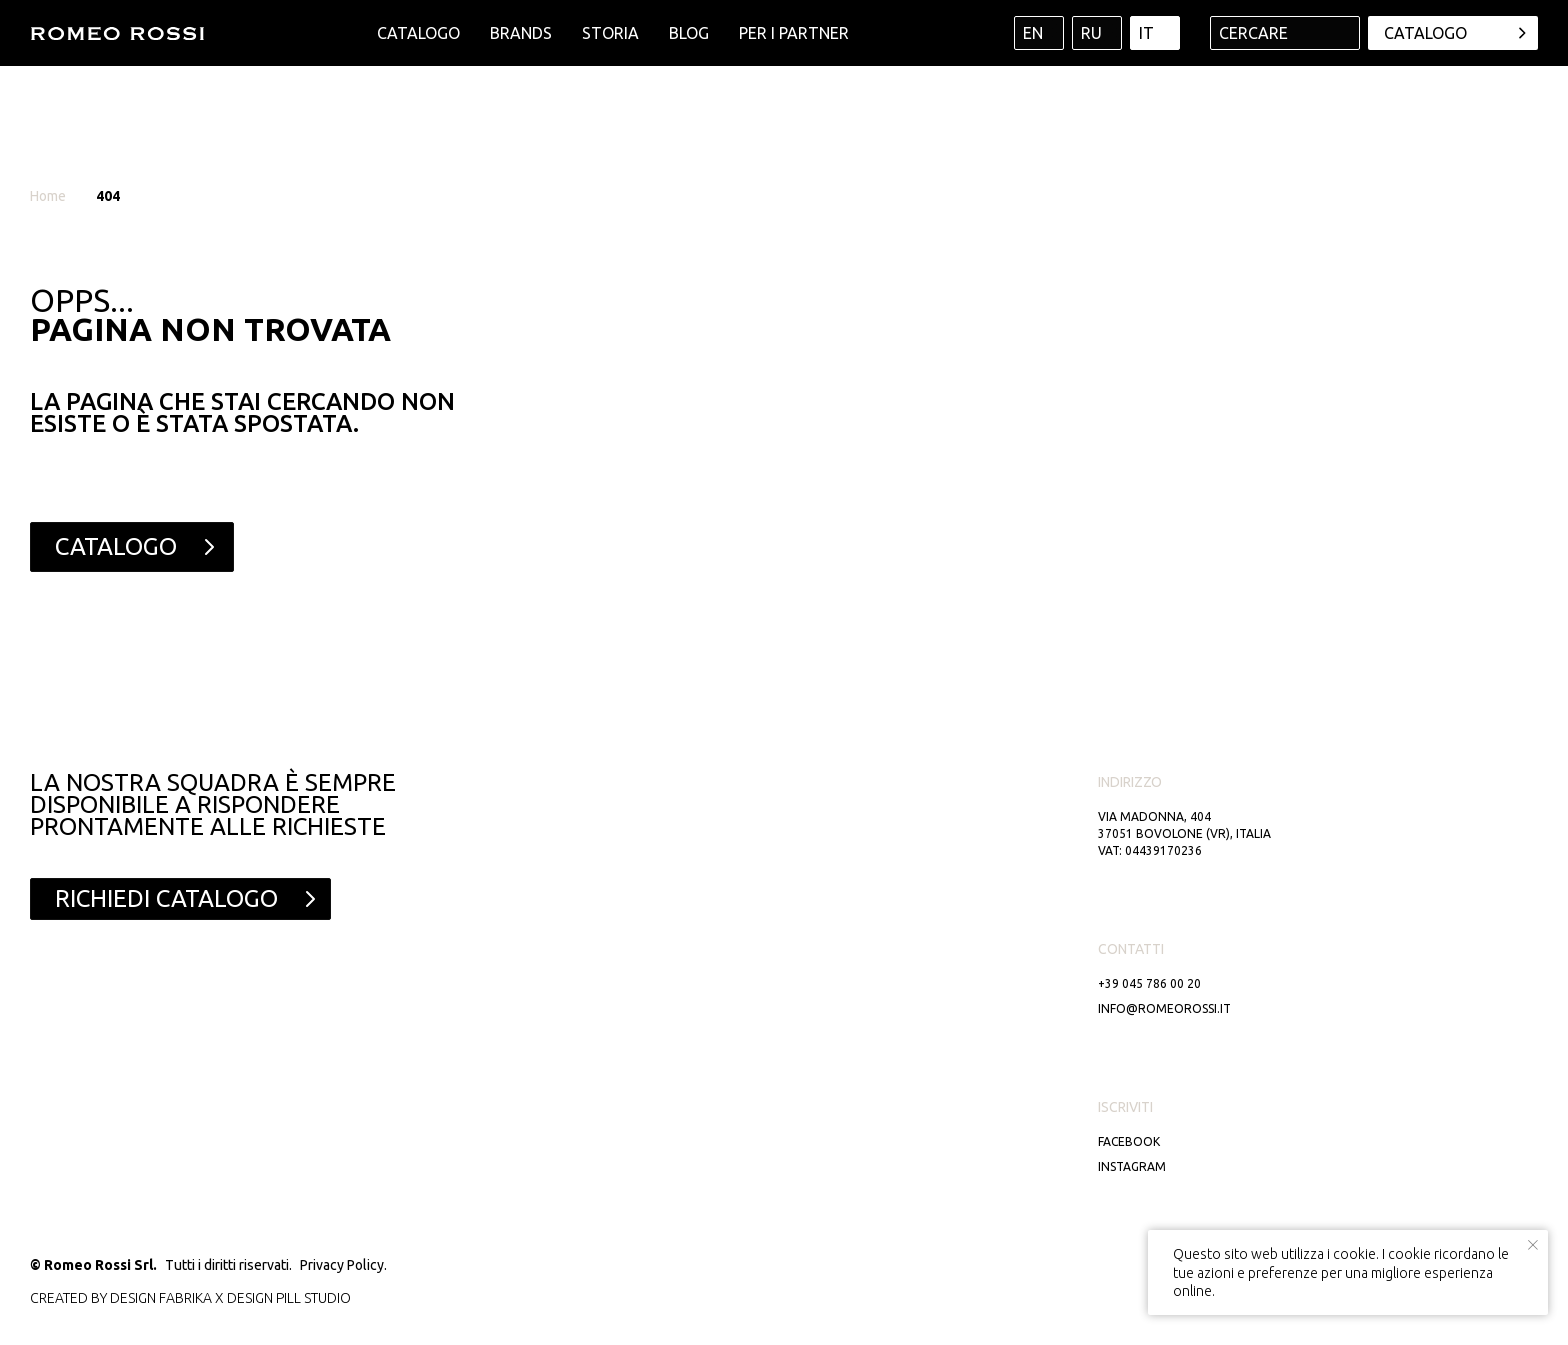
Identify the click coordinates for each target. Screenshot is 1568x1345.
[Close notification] (1533, 1245)
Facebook (1129, 1141)
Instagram (1132, 1166)
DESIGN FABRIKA (161, 1298)
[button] (180, 899)
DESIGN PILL (264, 1298)
